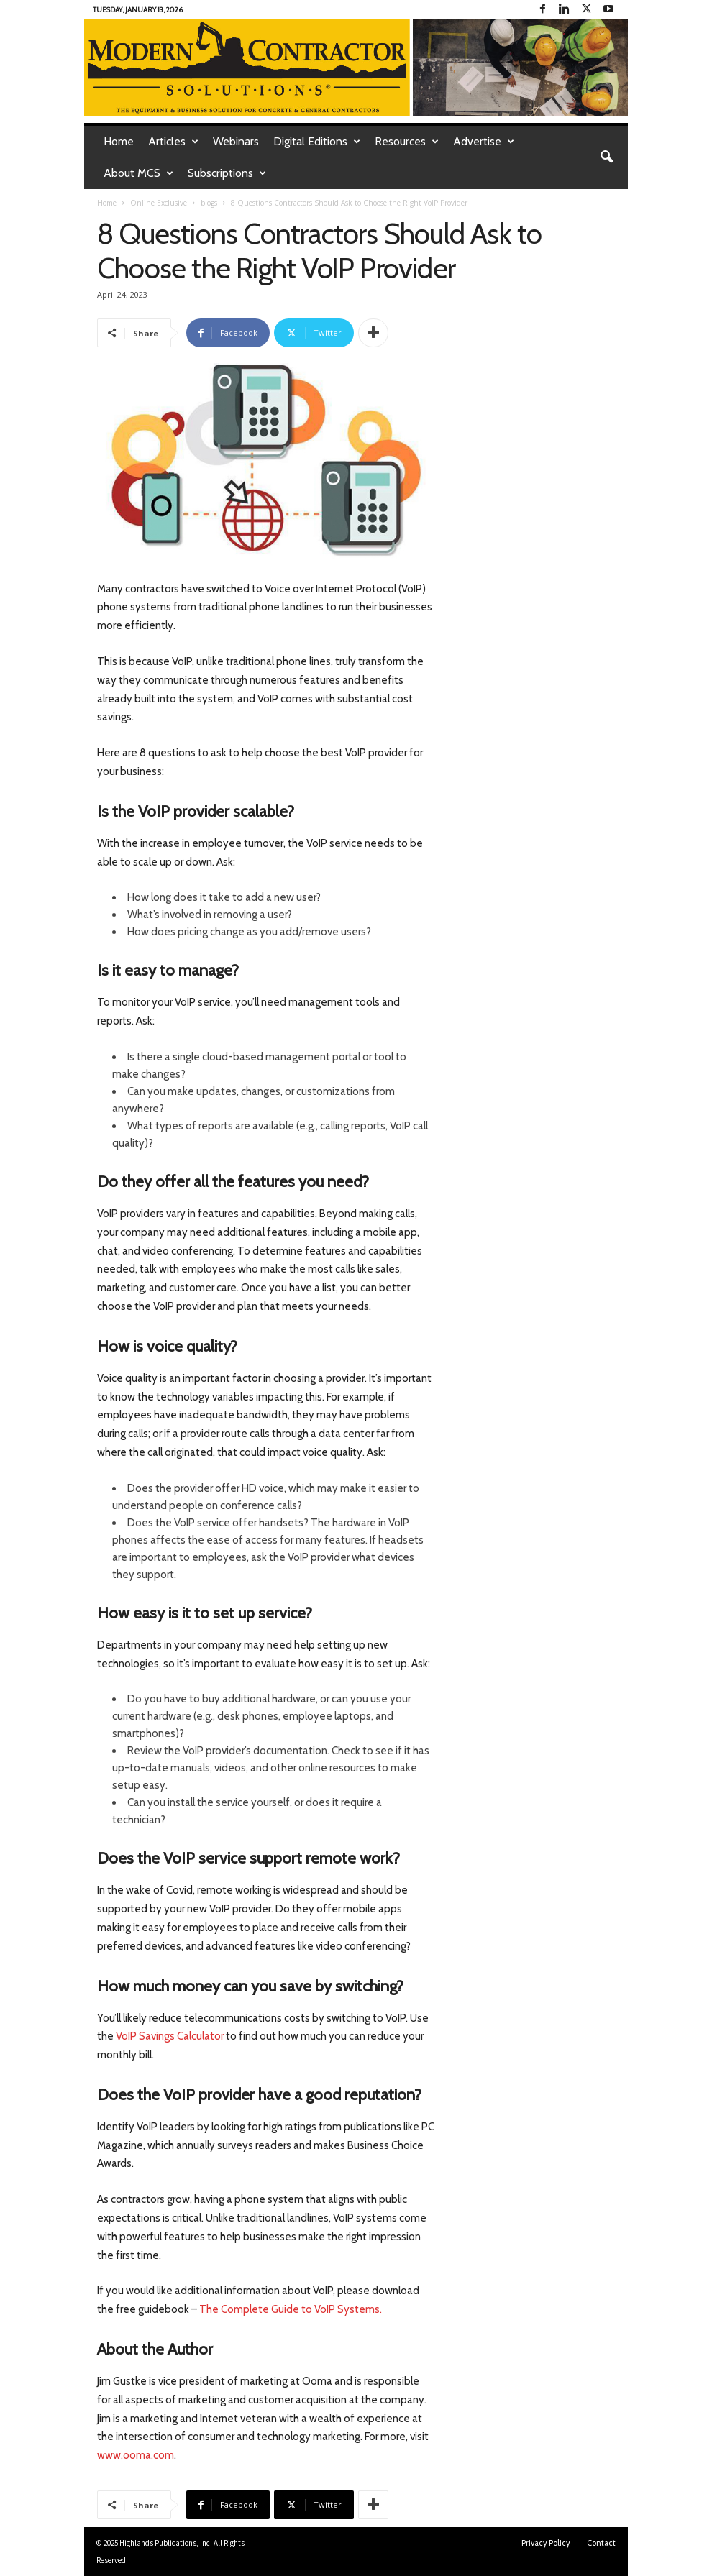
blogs (209, 203)
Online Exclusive (158, 203)
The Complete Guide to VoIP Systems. (290, 2309)
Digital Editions (316, 141)
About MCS (138, 173)
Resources (407, 141)
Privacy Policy (545, 2543)
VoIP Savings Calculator (170, 2036)
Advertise (483, 141)
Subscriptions (227, 173)
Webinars (236, 141)
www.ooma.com (135, 2455)
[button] (606, 157)
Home (119, 141)
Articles (173, 141)
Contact (601, 2543)
